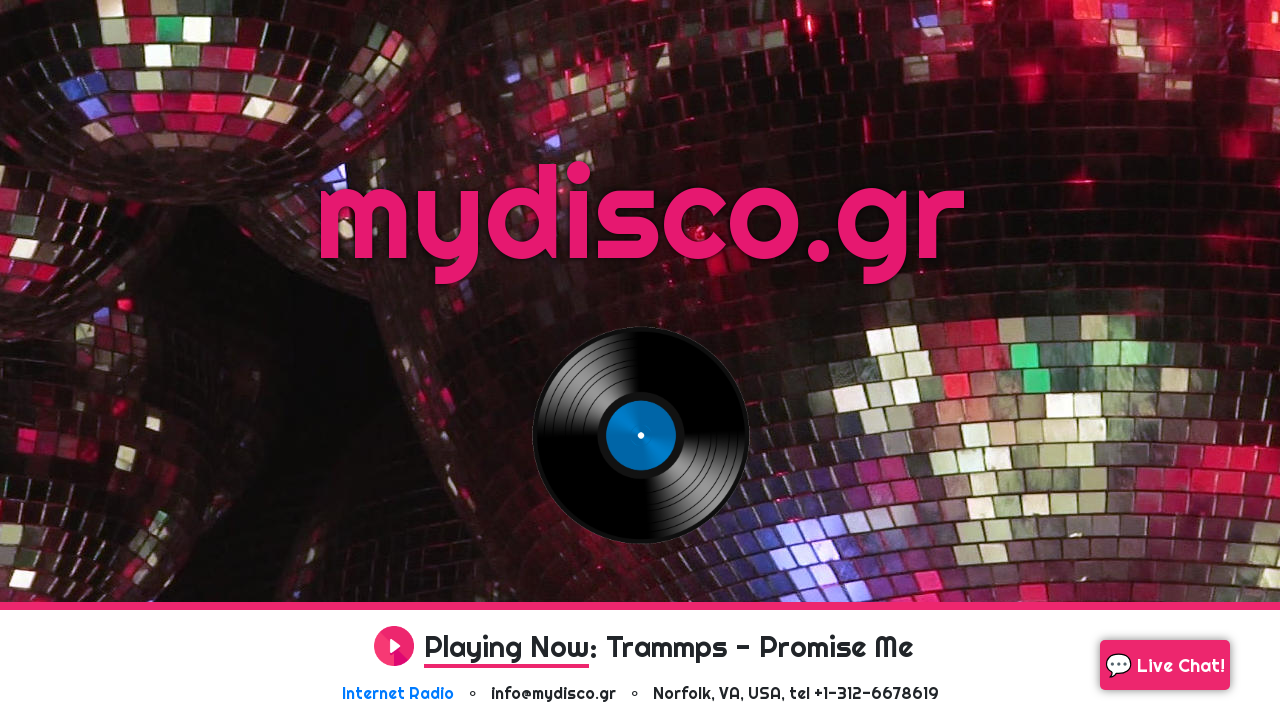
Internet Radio (398, 693)
